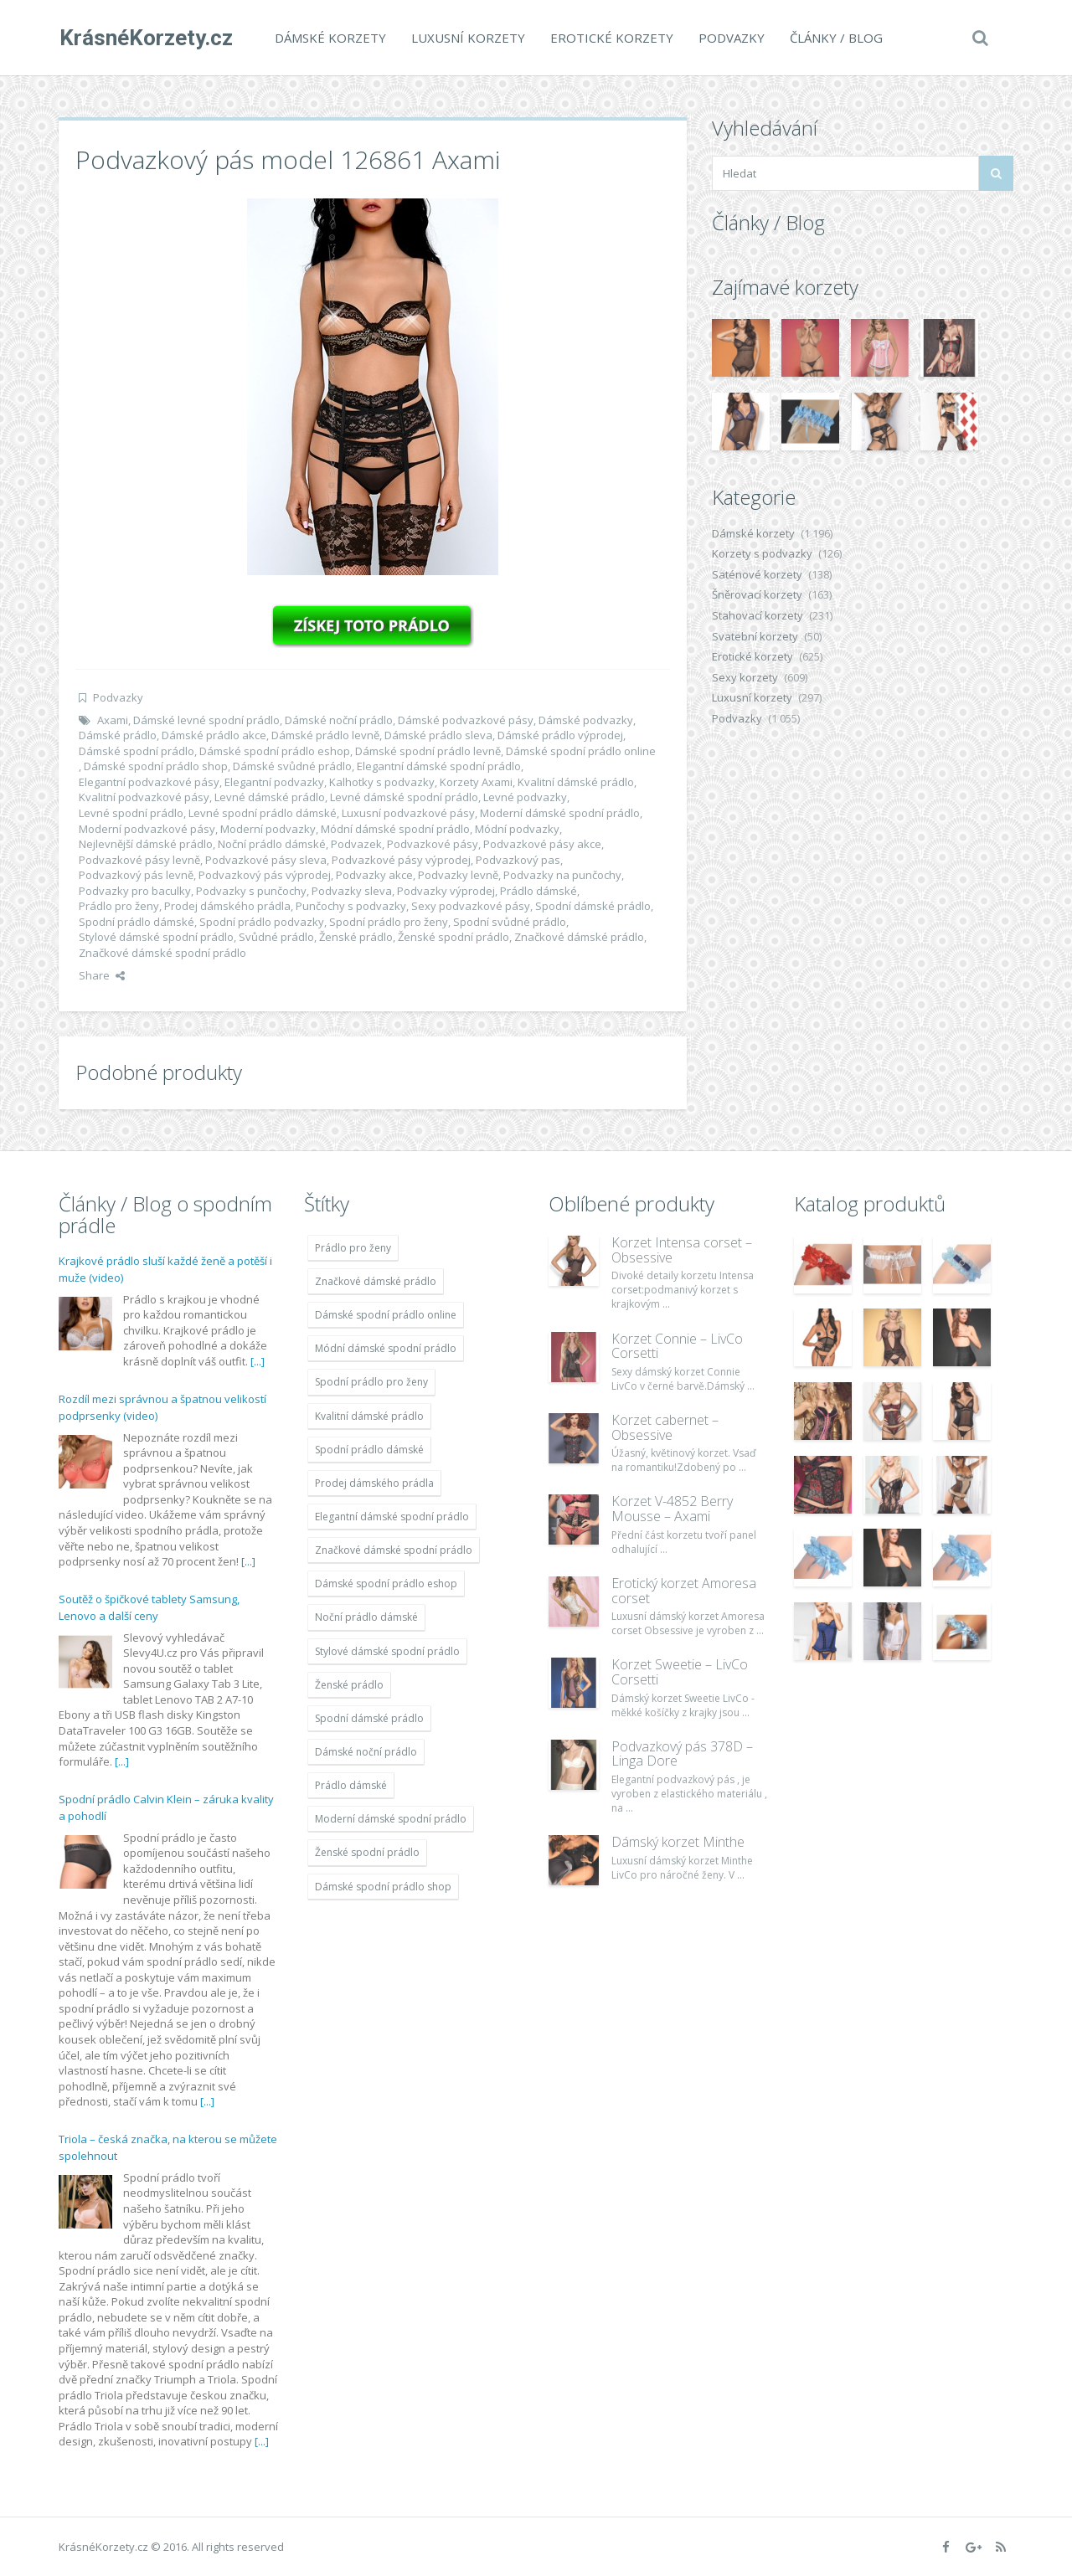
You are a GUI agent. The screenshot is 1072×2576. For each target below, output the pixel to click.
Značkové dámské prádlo (579, 936)
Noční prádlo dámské (272, 843)
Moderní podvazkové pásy (147, 828)
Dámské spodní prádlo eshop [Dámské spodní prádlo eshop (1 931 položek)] (386, 1583)
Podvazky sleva (352, 890)
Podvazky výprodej (446, 890)
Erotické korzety (611, 37)
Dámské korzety (329, 37)
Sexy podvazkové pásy (470, 905)
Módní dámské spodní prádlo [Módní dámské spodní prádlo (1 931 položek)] (385, 1348)
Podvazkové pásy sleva (266, 859)
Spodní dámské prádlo (593, 905)
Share (102, 975)
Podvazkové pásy (432, 843)
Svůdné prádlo (276, 936)
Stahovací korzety (757, 615)
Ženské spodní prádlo (453, 936)
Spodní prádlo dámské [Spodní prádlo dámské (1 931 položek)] (369, 1449)
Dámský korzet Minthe (678, 1842)
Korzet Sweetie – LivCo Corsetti (679, 1672)
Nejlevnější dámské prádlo (146, 843)
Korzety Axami (476, 781)
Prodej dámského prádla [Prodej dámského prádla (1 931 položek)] (374, 1483)
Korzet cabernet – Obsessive (665, 1427)
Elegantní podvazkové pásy (149, 781)
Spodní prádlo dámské (136, 921)
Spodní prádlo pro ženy (388, 921)
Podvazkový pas (518, 859)
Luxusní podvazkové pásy (408, 812)
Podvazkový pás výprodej (264, 874)
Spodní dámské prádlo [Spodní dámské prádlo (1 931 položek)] (369, 1718)
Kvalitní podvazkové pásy (144, 797)
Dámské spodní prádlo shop (156, 766)
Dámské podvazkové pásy (465, 720)
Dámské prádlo (118, 735)
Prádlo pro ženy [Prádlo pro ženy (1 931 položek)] (353, 1248)
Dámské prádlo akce (214, 735)
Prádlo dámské (538, 890)
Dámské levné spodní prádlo (206, 720)
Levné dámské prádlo (269, 797)
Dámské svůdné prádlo (292, 766)
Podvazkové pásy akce (542, 843)
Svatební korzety (755, 636)
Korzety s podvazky (762, 553)
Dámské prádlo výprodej (560, 735)
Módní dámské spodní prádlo (395, 828)
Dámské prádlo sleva (438, 735)
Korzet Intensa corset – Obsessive (681, 1250)
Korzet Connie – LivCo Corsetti (677, 1346)
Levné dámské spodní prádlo (404, 797)
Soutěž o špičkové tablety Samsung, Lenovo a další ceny (149, 1607)
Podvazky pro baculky (135, 890)
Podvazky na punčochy (562, 874)
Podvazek (356, 843)
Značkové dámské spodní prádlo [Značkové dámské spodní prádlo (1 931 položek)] (393, 1550)
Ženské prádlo (356, 936)
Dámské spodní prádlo (136, 750)
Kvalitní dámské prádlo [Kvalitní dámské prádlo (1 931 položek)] (369, 1416)
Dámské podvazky (586, 720)
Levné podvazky (525, 797)
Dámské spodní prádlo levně (428, 750)
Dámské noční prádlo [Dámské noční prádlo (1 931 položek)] (366, 1752)
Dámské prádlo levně (325, 735)
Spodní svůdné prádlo (509, 921)
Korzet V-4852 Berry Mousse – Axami (672, 1508)
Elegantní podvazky (274, 781)
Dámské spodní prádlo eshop (274, 750)
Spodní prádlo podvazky (261, 921)
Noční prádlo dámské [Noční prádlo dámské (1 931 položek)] (366, 1617)
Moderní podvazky (268, 828)
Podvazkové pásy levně (139, 859)
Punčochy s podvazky (351, 905)
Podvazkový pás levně (136, 874)
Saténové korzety (757, 574)
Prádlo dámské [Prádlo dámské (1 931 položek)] (351, 1785)
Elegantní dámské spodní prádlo (439, 766)
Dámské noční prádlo (339, 720)
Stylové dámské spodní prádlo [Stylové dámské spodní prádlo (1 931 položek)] (387, 1651)
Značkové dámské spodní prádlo (162, 952)
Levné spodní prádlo (131, 812)
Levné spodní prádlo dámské (262, 812)
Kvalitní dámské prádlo (576, 781)
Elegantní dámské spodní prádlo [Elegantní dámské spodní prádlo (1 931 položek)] (392, 1516)
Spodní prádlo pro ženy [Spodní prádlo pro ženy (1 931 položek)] (371, 1382)
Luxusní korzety (467, 37)
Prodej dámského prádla (227, 905)
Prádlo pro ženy (119, 905)
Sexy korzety (745, 677)
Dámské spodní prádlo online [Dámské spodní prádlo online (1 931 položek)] (385, 1315)
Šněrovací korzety (757, 594)
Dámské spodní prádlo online (581, 750)
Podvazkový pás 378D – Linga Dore (682, 1754)
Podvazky (731, 37)
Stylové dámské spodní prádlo (156, 936)
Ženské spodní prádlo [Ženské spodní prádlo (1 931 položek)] (367, 1852)
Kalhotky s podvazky (382, 781)
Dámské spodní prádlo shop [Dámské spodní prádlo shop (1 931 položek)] (383, 1886)
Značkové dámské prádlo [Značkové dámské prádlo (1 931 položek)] (375, 1281)
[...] (257, 1361)
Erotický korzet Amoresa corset (683, 1590)
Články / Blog (835, 37)
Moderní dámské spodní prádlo (560, 812)
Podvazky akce (374, 874)
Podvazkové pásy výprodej (401, 859)
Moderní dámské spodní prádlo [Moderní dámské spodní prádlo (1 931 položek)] (390, 1819)
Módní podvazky (517, 828)
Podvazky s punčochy (251, 890)
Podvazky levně (458, 874)
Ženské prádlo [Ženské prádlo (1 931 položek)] (349, 1685)
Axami (112, 720)
